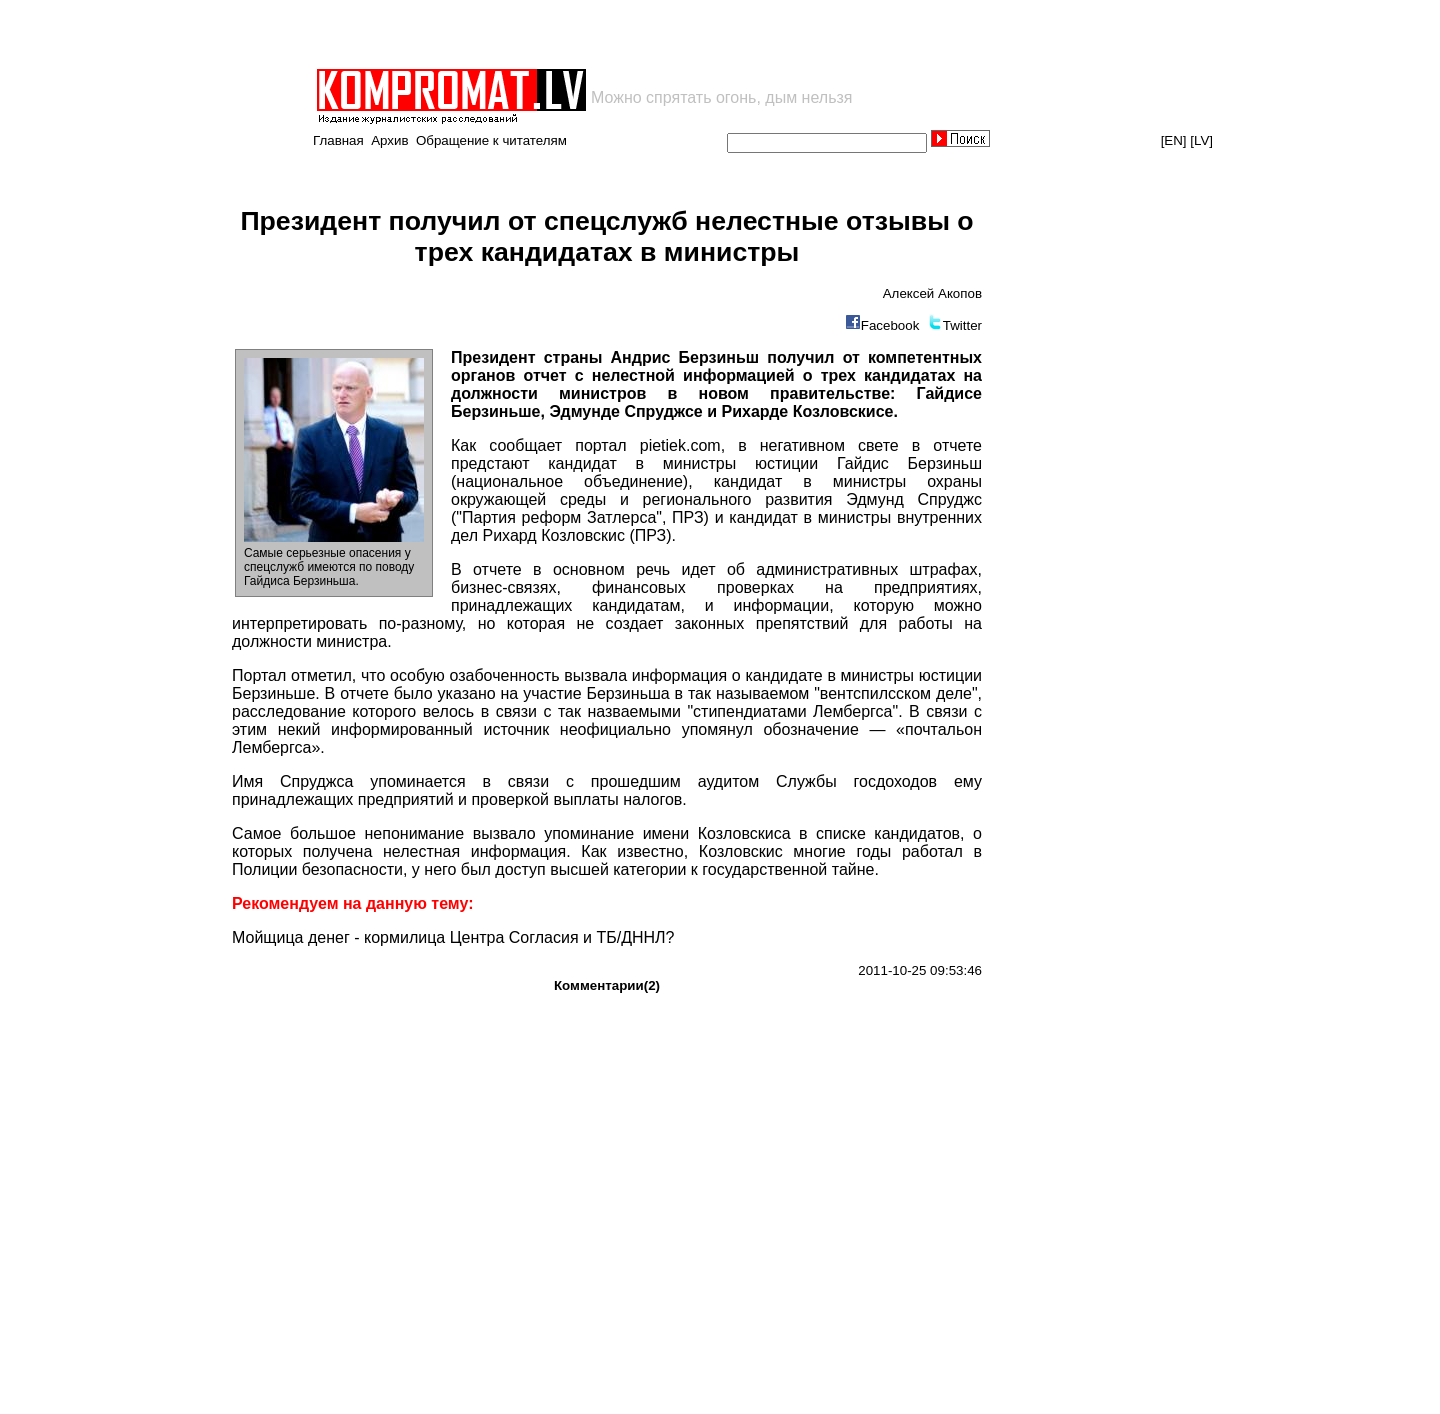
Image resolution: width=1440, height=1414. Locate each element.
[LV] (1201, 140)
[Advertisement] (548, 34)
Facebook (890, 325)
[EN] (1174, 140)
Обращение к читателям (491, 140)
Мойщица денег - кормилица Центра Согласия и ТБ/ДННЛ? (453, 937)
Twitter (962, 325)
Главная (338, 140)
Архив (389, 140)
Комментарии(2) (607, 985)
